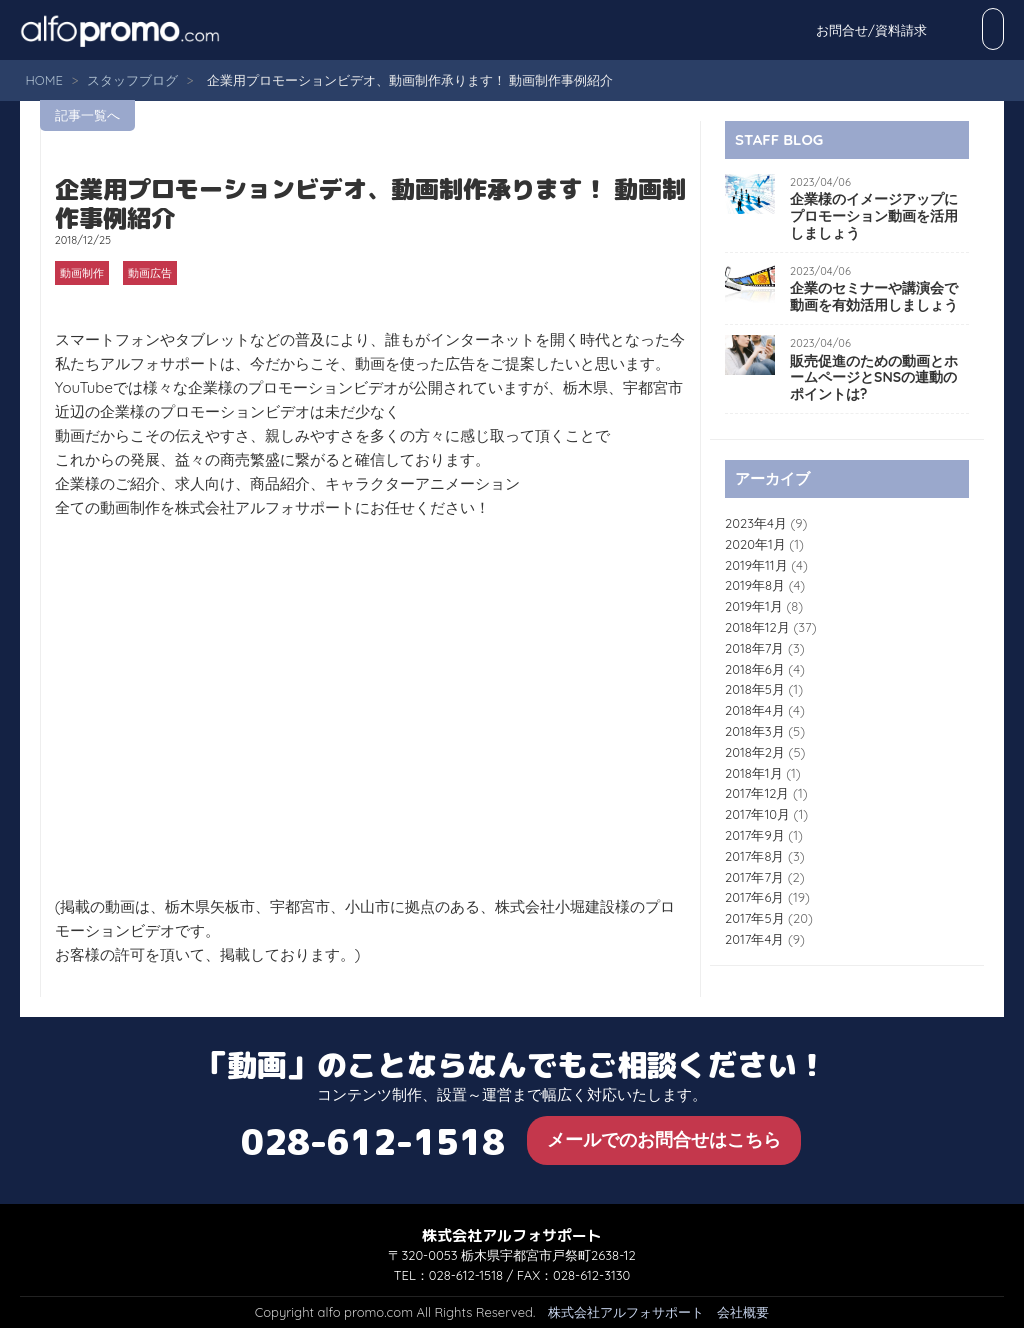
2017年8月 (754, 856)
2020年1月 (755, 544)
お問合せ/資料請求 (937, 30)
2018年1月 (754, 773)
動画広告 (150, 273)
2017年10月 (757, 814)
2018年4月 (755, 710)
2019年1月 (754, 606)
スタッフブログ (132, 80)
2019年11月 (756, 565)
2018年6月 (755, 669)
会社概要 (743, 1312)
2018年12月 (757, 627)
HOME (43, 80)
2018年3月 (755, 731)
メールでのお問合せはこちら (664, 1139)
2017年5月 (755, 918)
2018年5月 (755, 689)
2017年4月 (754, 939)
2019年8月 (755, 585)
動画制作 (82, 273)
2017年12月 (757, 793)
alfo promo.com (145, 30)
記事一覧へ (87, 115)
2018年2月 (755, 752)
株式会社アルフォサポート (626, 1312)
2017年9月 (755, 835)
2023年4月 (756, 523)
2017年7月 (754, 877)
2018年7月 (754, 648)
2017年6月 (754, 897)
